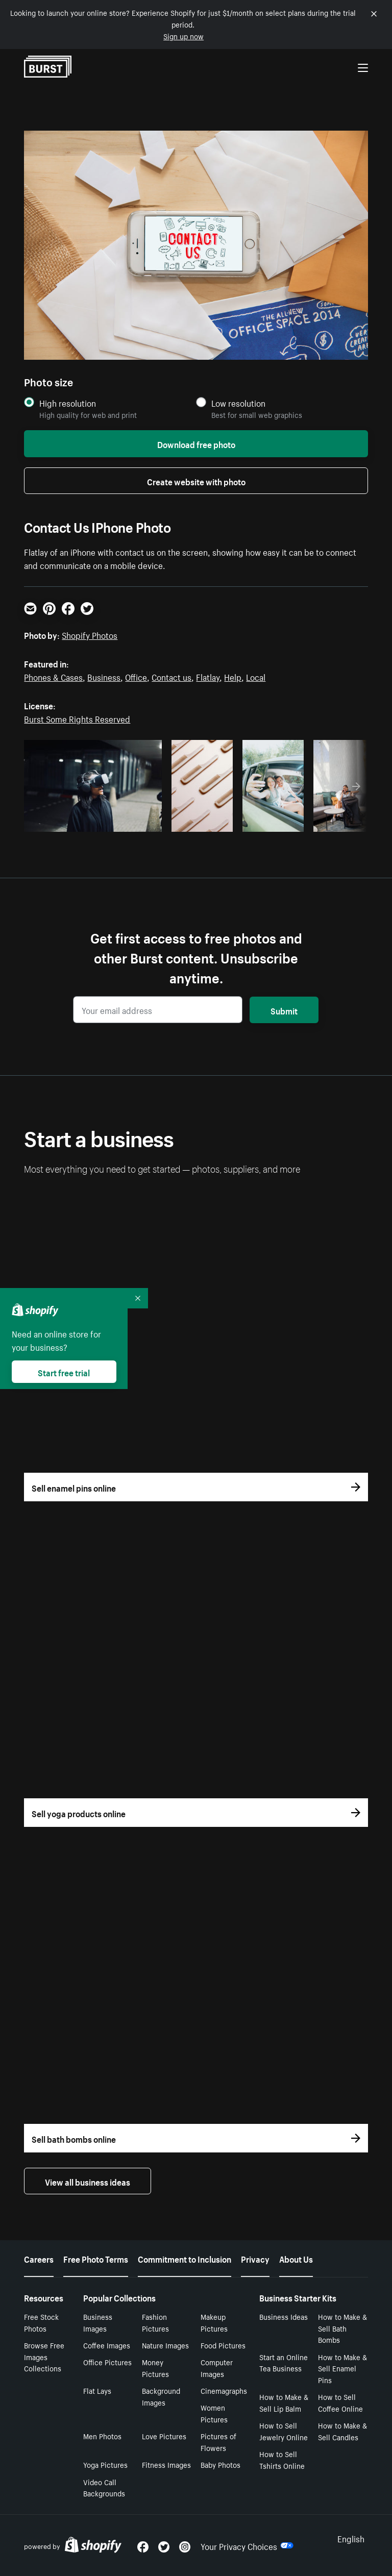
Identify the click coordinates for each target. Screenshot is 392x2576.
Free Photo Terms (95, 2258)
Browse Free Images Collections (44, 2356)
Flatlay (207, 676)
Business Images (97, 2322)
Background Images (161, 2396)
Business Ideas (283, 2316)
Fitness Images (166, 2464)
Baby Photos (220, 2464)
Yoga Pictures (105, 2464)
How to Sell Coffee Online (340, 2402)
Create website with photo (196, 480)
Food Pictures (223, 2344)
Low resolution (238, 403)
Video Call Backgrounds (104, 2487)
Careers (39, 2258)
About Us (296, 2258)
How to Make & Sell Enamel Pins (342, 2368)
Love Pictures (164, 2435)
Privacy (255, 2258)
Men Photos (102, 2435)
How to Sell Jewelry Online (283, 2430)
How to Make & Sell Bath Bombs (342, 2328)
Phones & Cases (53, 676)
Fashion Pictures (155, 2322)
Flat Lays (97, 2390)
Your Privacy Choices (247, 2545)
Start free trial (64, 1371)
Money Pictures (155, 2367)
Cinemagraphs (224, 2390)
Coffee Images (106, 2344)
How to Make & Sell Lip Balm (283, 2402)
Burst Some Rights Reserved (77, 718)
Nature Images (165, 2344)
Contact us (171, 676)
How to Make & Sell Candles (342, 2430)
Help (232, 676)
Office (136, 676)
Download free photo (196, 443)
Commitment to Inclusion (184, 2258)
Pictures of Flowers (218, 2441)
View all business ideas (87, 2181)
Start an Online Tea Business (283, 2362)
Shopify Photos (89, 634)
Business (103, 676)
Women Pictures (214, 2412)
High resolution (67, 403)
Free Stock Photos (41, 2322)
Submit (284, 1010)
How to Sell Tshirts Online (282, 2459)
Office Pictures (107, 2361)
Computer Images (217, 2367)
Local (255, 676)
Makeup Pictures (214, 2322)
